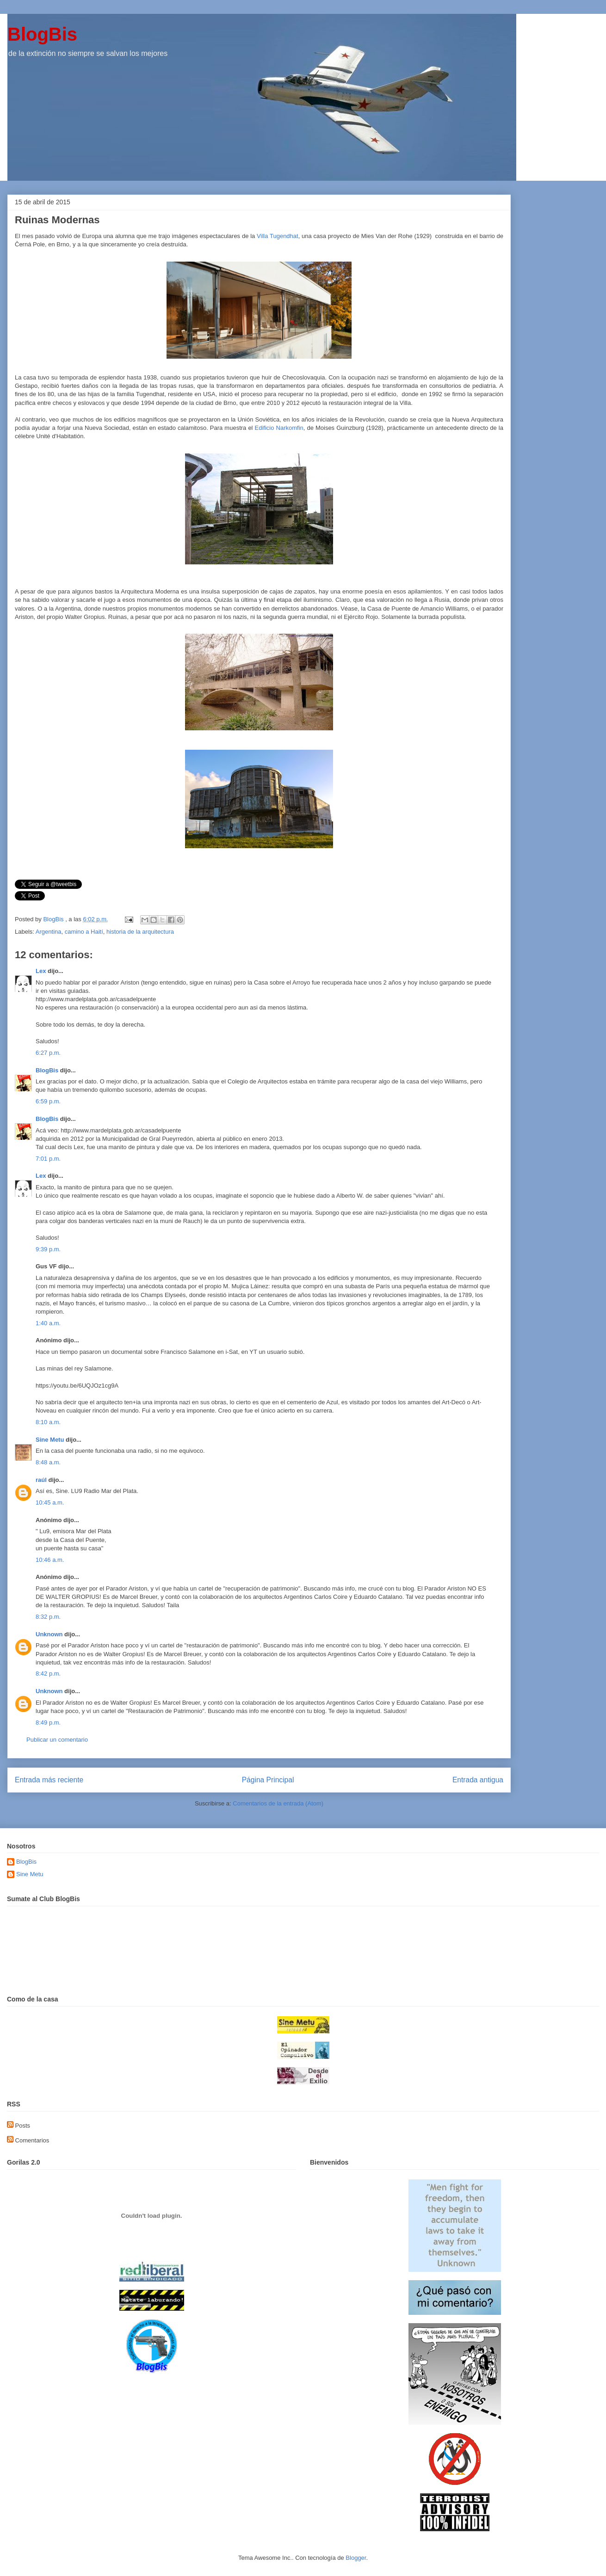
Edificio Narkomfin (279, 427)
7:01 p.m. (48, 1158)
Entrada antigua (477, 1780)
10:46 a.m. (50, 1559)
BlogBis (42, 34)
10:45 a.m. (50, 1502)
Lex (41, 970)
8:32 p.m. (48, 1616)
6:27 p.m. (48, 1052)
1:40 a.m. (48, 1323)
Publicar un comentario (57, 1739)
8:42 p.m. (48, 1673)
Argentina (49, 931)
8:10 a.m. (48, 1422)
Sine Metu (50, 1439)
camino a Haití (84, 931)
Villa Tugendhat (277, 236)
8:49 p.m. (48, 1722)
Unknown (49, 1634)
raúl (41, 1479)
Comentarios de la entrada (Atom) (278, 1803)
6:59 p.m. (48, 1101)
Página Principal (268, 1780)
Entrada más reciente (49, 1780)
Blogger (356, 2557)
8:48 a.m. (48, 1462)
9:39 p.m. (48, 1249)
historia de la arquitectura (140, 931)
